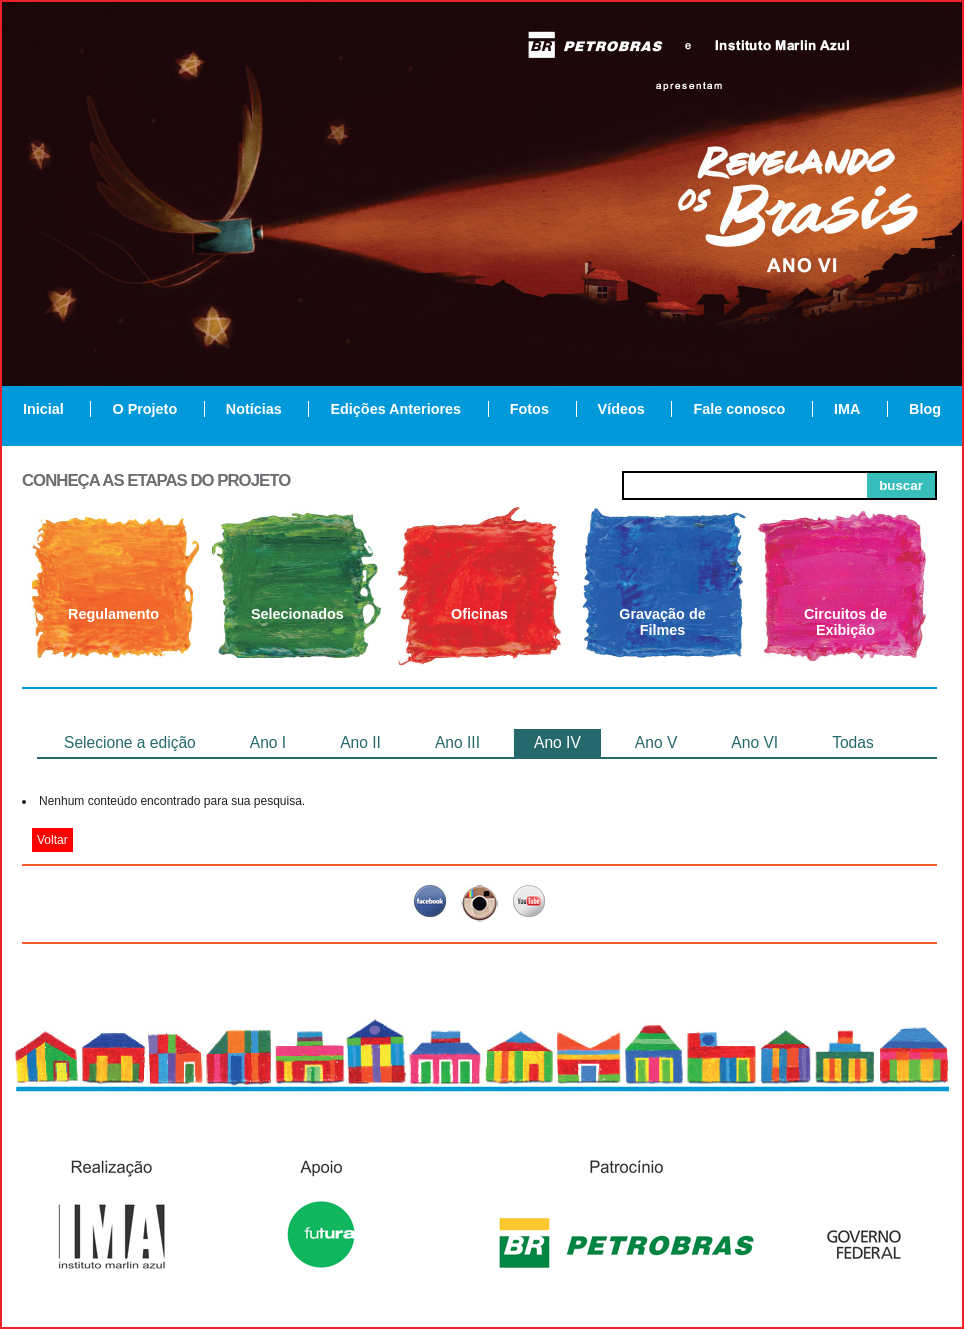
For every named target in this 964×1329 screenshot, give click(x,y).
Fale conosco (739, 409)
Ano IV (557, 742)
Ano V (656, 742)
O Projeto (144, 409)
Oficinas (479, 614)
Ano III (457, 742)
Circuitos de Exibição (845, 622)
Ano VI (754, 742)
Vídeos (621, 409)
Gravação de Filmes (662, 622)
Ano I (268, 742)
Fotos (529, 409)
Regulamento (113, 614)
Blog (925, 409)
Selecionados (297, 614)
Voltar (52, 840)
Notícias (254, 409)
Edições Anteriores (395, 409)
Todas (853, 742)
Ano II (360, 742)
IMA (847, 409)
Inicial (43, 409)
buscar (901, 485)
